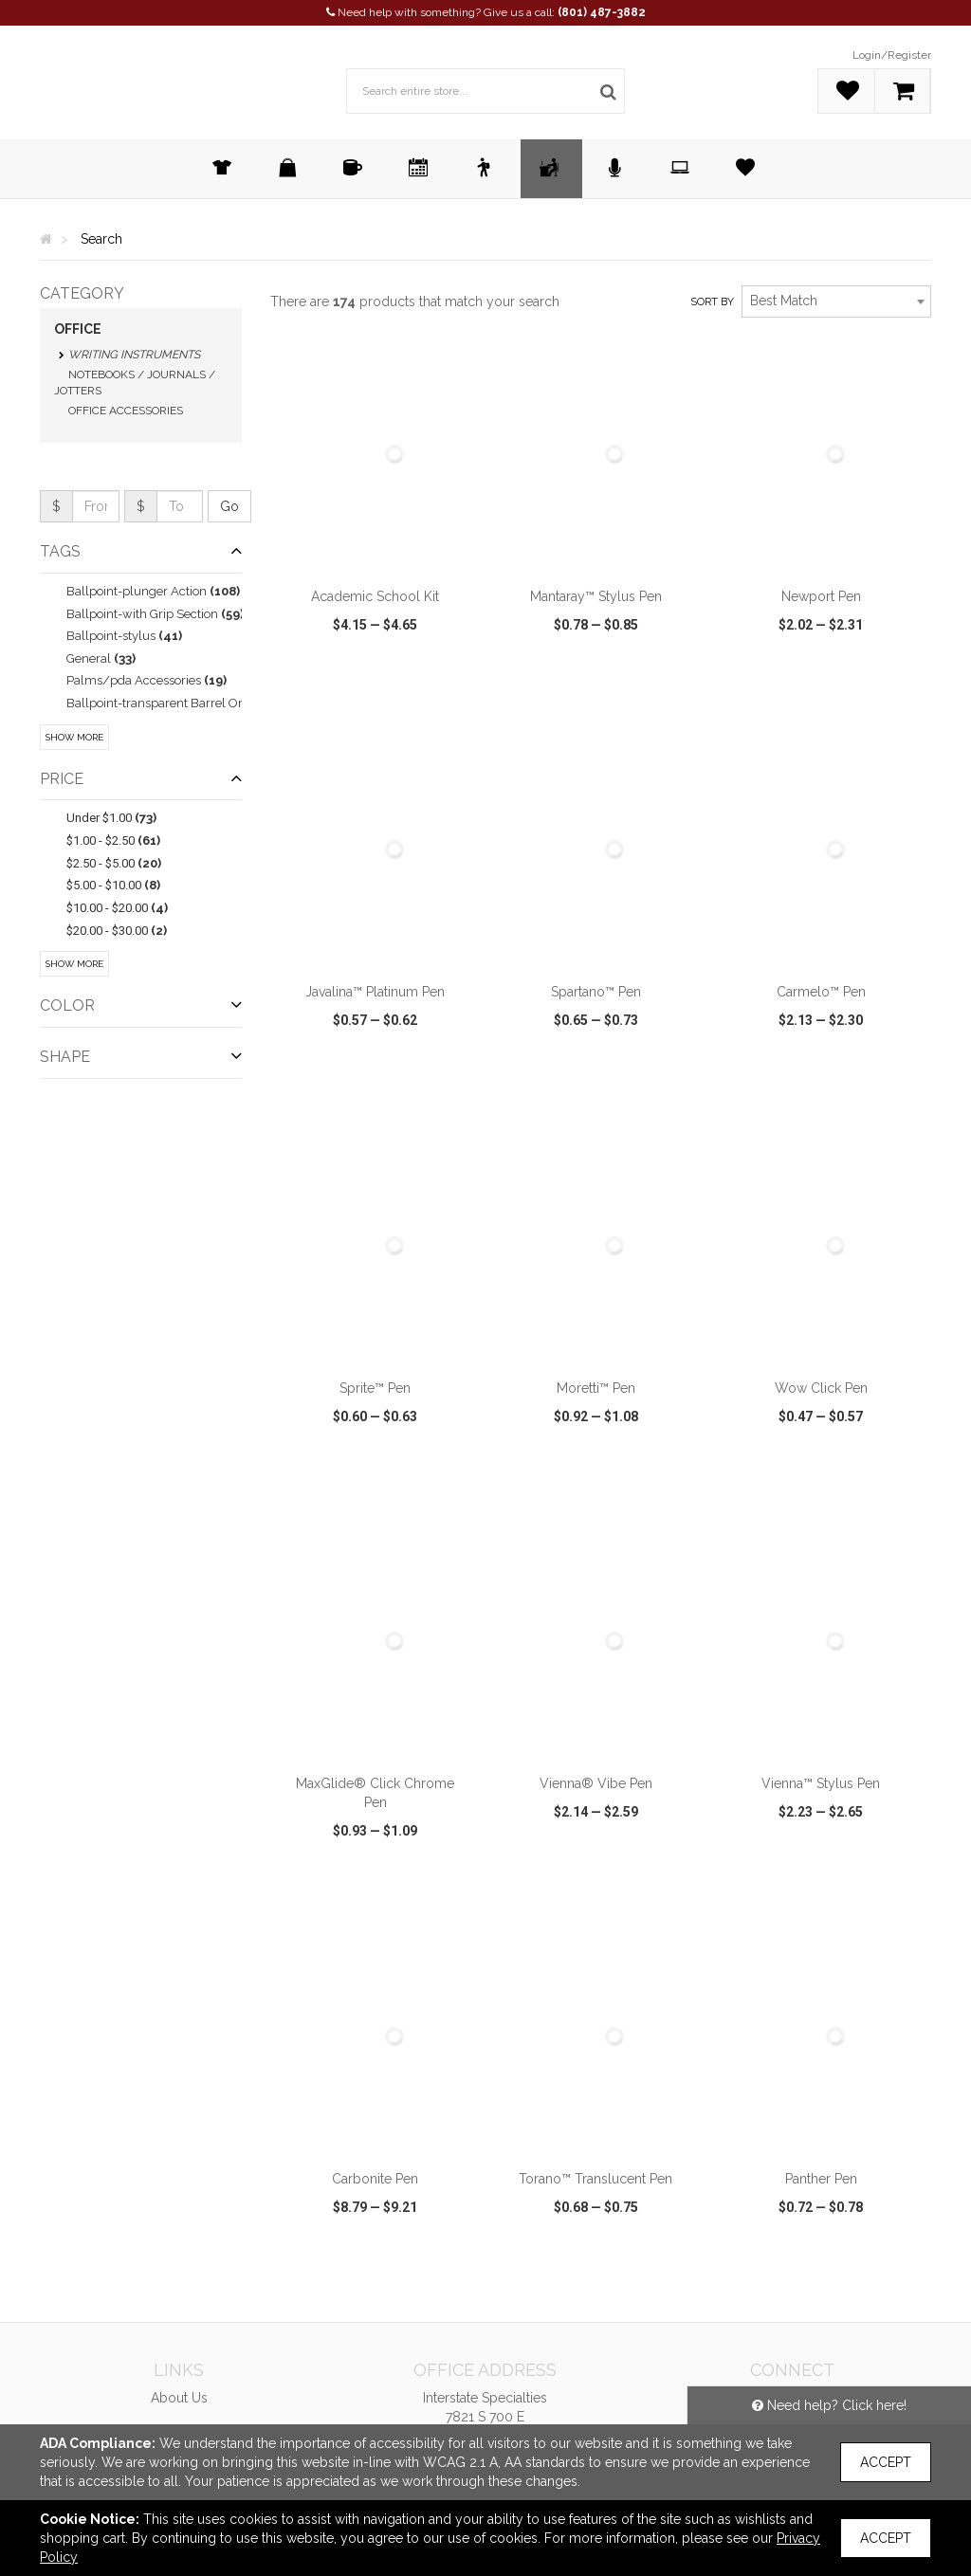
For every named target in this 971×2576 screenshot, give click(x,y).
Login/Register (891, 55)
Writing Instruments (134, 354)
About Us (179, 2397)
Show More (74, 737)
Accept (885, 2462)
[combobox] (836, 301)
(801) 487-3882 (602, 12)
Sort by (712, 302)
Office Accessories (125, 410)
